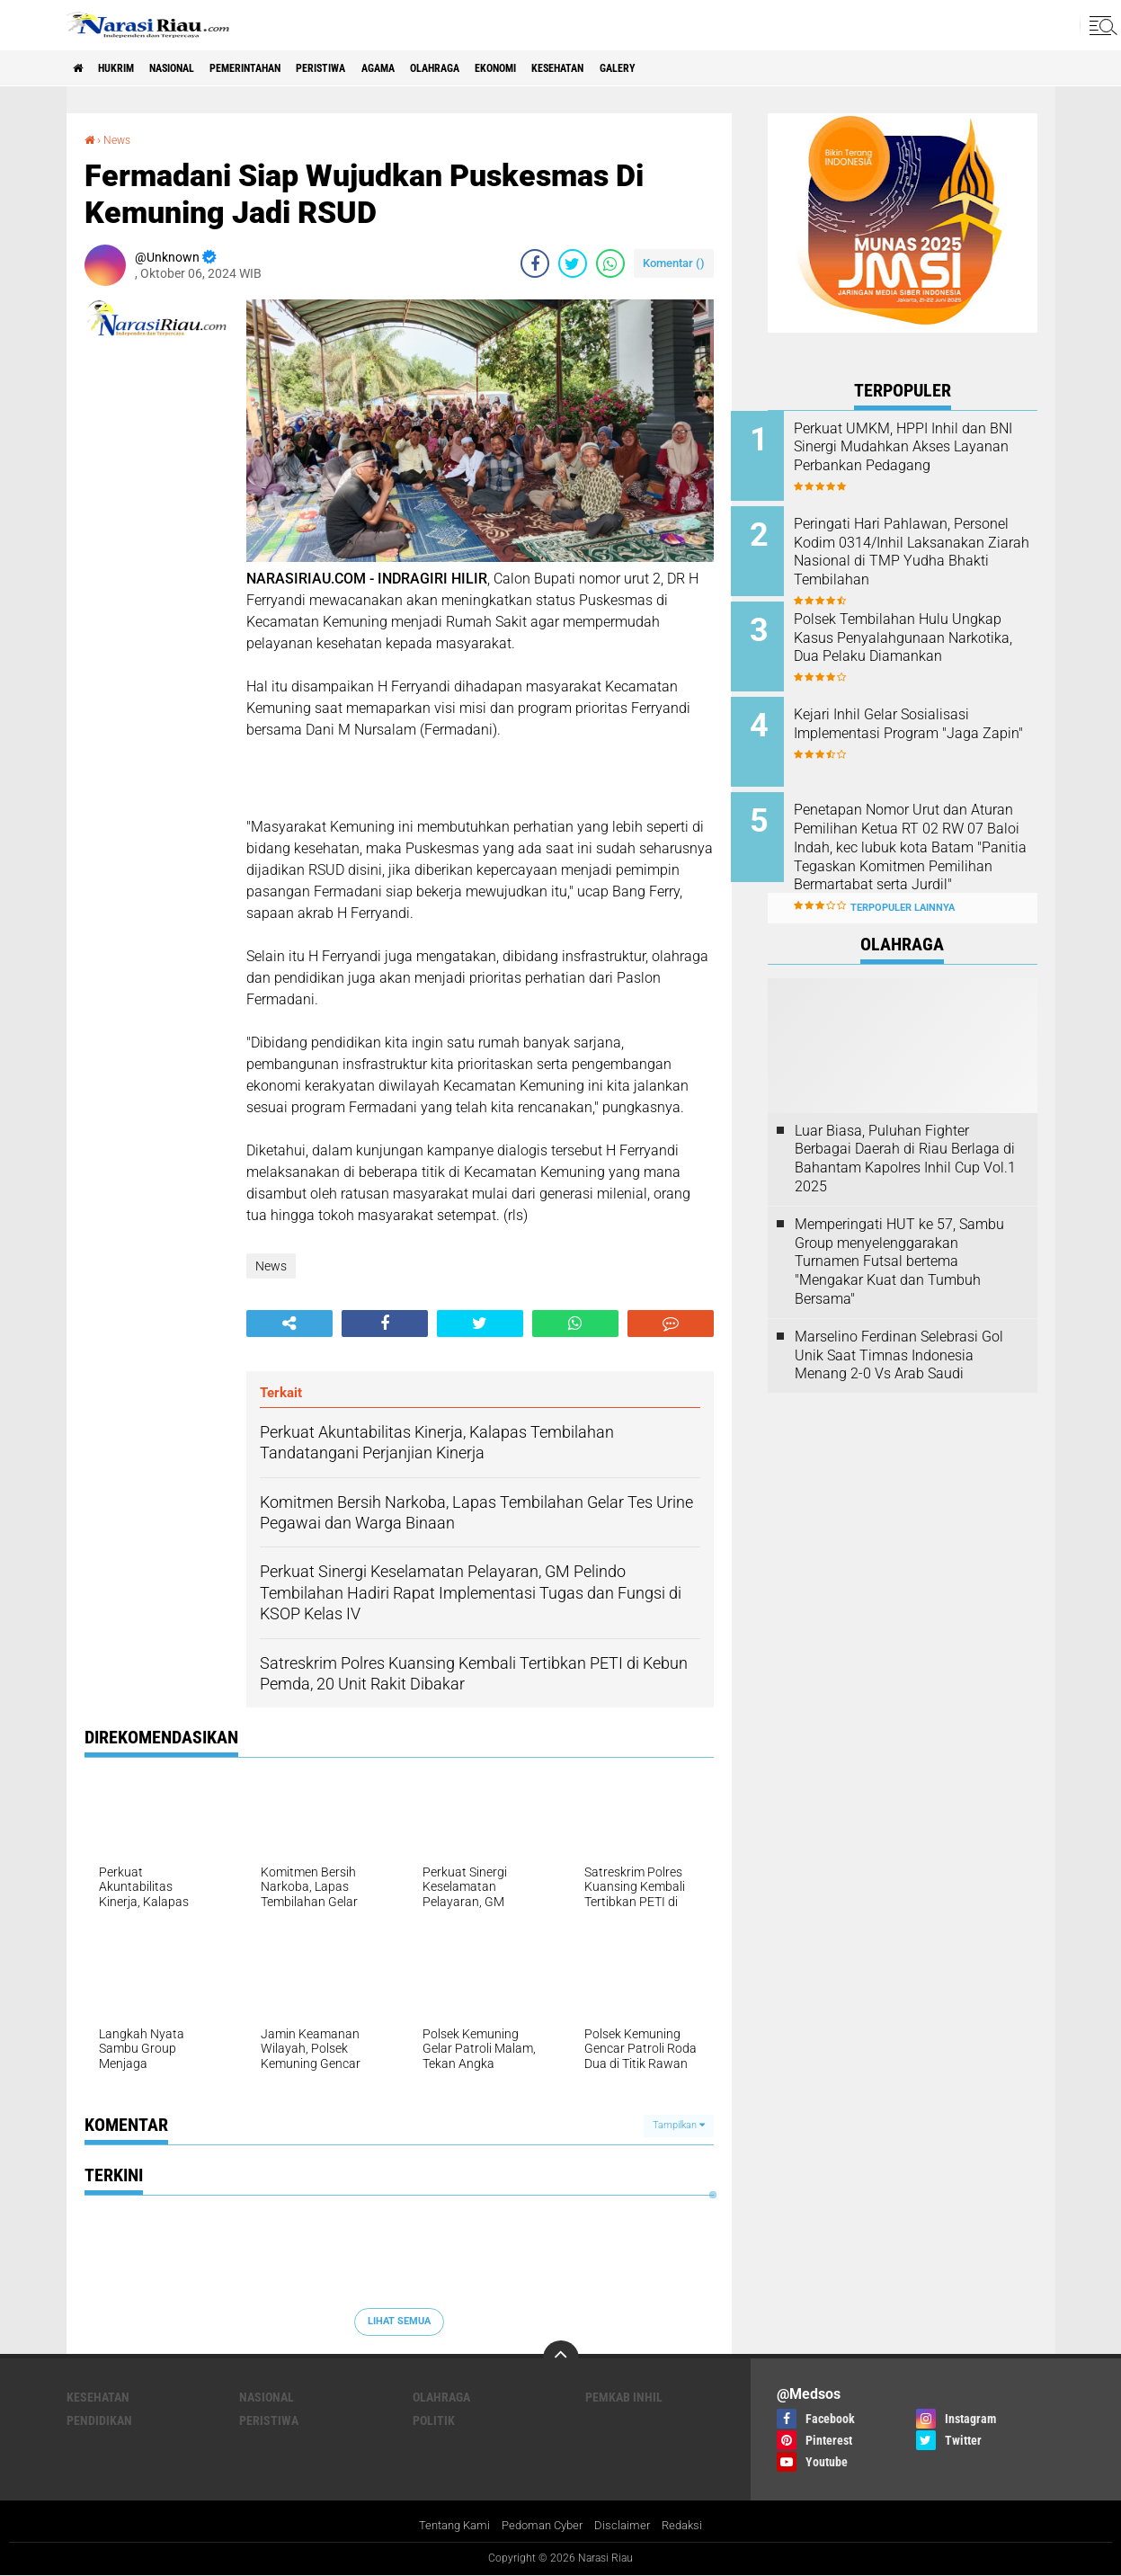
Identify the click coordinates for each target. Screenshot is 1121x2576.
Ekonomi (595, 68)
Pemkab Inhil (624, 2396)
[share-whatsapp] (610, 262)
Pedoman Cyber (542, 2525)
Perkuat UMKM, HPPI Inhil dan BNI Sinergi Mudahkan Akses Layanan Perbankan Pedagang (927, 456)
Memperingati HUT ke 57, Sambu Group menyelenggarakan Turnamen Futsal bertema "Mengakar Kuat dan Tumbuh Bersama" (899, 1233)
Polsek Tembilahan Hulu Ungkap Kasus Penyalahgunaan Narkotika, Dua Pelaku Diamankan (918, 638)
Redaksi (690, 2525)
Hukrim (129, 68)
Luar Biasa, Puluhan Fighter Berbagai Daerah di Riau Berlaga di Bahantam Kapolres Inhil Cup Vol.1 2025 (905, 1129)
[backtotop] (561, 2357)
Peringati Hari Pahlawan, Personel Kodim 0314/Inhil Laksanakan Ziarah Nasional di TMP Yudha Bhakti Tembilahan (922, 556)
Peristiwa (383, 68)
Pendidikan (99, 2419)
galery (745, 68)
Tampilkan (679, 2125)
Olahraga (521, 68)
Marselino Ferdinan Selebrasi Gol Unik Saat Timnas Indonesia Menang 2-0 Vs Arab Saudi (899, 1326)
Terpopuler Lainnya (902, 880)
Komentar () (674, 262)
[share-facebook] (534, 262)
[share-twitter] (572, 262)
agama (452, 68)
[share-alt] (289, 1322)
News (121, 139)
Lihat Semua (399, 2320)
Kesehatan (672, 68)
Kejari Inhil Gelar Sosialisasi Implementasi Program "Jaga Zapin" (923, 719)
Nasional (199, 68)
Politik (434, 2419)
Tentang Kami (447, 2525)
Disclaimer (627, 2525)
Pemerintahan (290, 68)
